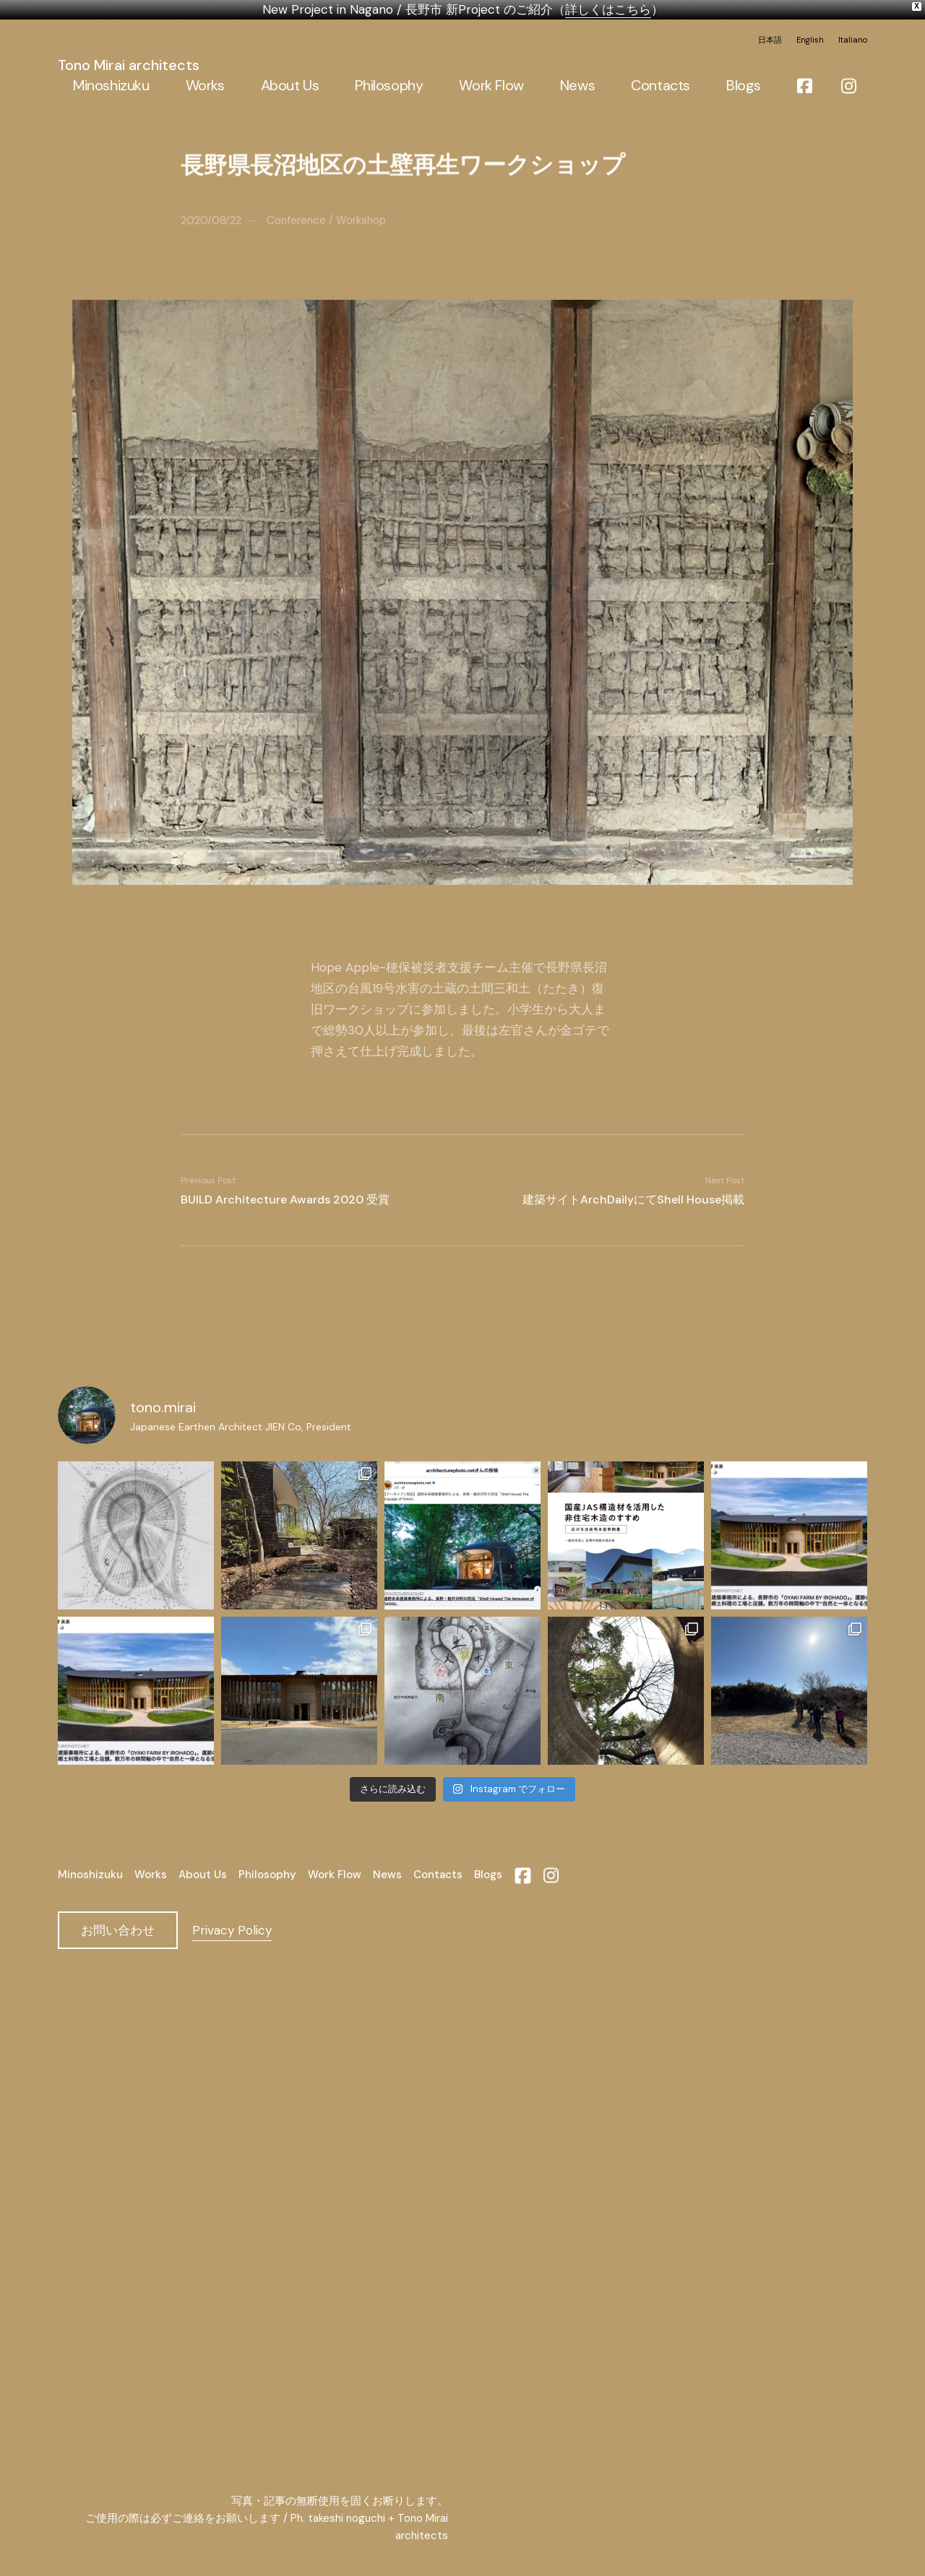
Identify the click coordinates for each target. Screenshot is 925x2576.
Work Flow (334, 1874)
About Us (202, 1874)
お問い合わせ (118, 1929)
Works (150, 1874)
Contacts (437, 1874)
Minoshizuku (90, 1874)
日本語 (770, 40)
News (387, 1874)
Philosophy (267, 1874)
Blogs (488, 1874)
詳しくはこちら (608, 9)
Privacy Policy (232, 1929)
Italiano (852, 40)
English (810, 40)
